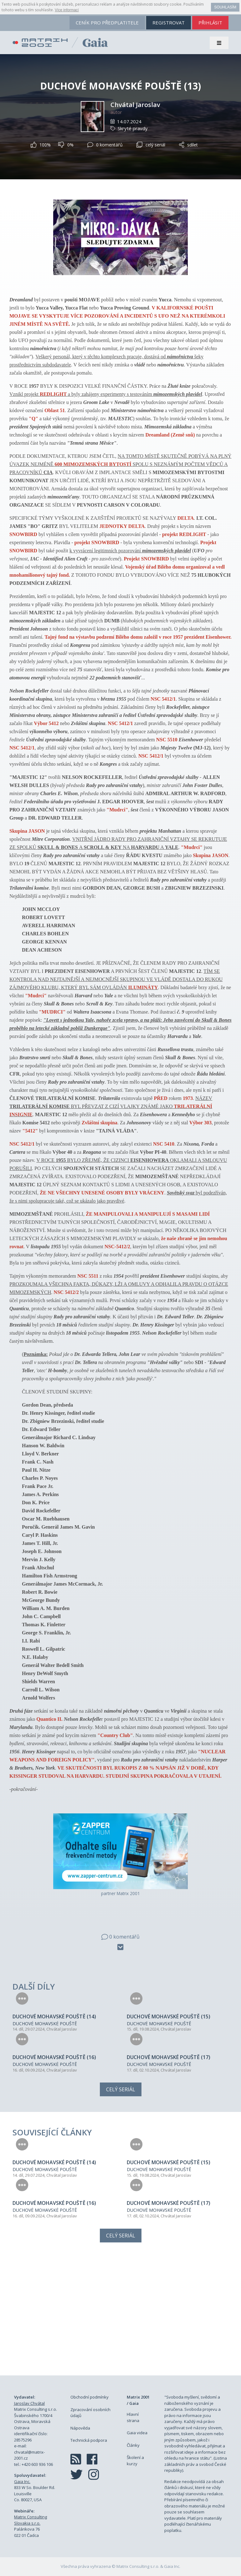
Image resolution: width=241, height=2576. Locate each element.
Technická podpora (88, 2440)
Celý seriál (120, 2089)
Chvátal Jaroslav (135, 104)
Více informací (67, 10)
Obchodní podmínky (89, 2397)
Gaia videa (137, 2432)
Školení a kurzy (135, 2460)
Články (133, 2445)
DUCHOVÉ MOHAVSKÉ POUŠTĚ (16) (54, 2057)
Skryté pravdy (133, 128)
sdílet (188, 145)
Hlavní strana (133, 2417)
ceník (107, 22)
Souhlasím (225, 7)
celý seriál (150, 145)
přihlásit (210, 22)
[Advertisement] (120, 2316)
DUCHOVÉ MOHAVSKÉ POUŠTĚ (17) (168, 2057)
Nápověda (80, 2428)
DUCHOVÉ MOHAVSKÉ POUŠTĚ (45, 2024)
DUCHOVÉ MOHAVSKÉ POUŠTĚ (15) (168, 2016)
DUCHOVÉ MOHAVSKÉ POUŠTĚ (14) (54, 2016)
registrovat (168, 22)
